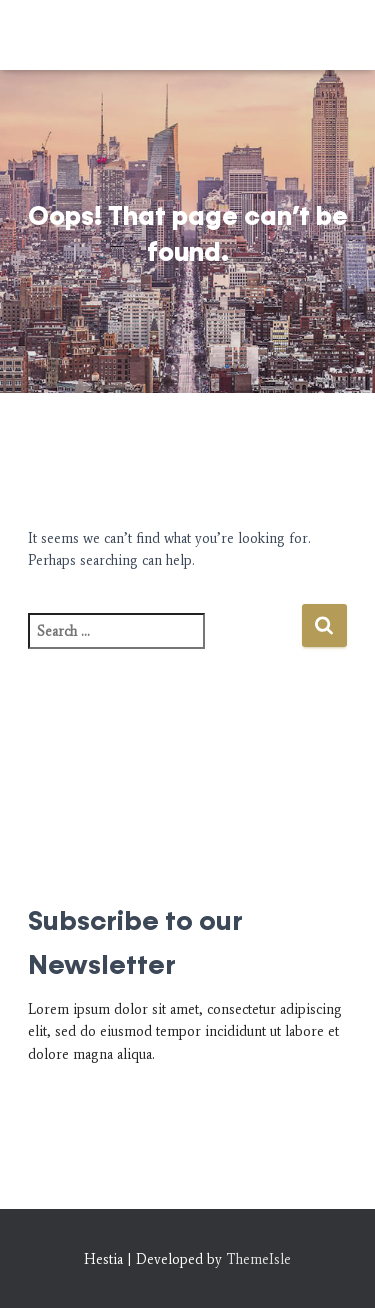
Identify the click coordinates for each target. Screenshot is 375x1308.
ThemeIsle (258, 1259)
